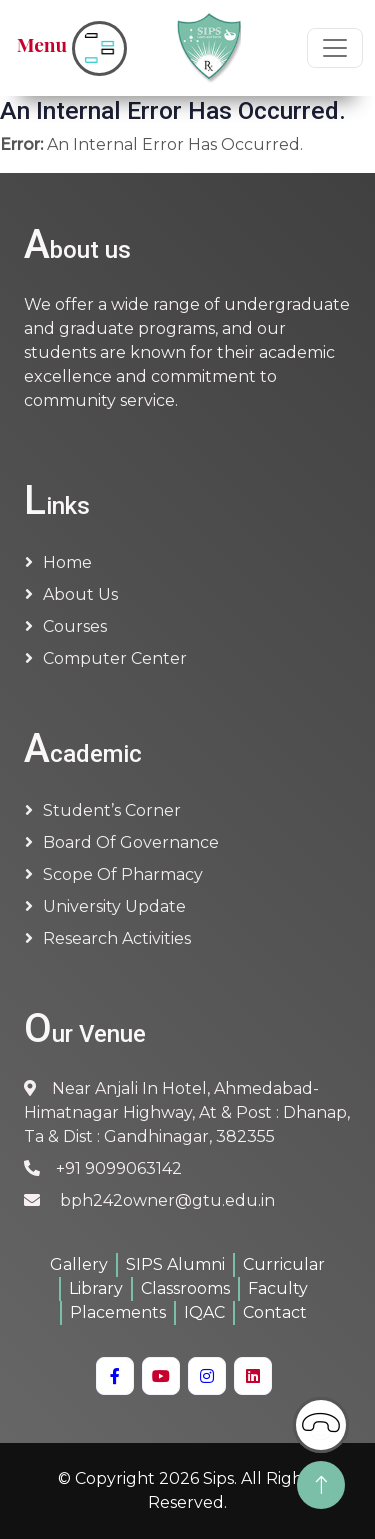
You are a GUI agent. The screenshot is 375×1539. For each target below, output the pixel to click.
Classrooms (185, 1288)
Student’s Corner (112, 810)
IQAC (204, 1312)
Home (67, 562)
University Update (114, 906)
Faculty (278, 1288)
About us (80, 594)
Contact (275, 1312)
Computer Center (115, 658)
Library (96, 1288)
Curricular (284, 1264)
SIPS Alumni (175, 1264)
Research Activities (117, 938)
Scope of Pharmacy (123, 874)
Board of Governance (131, 842)
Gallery (79, 1264)
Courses (75, 626)
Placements (118, 1312)
